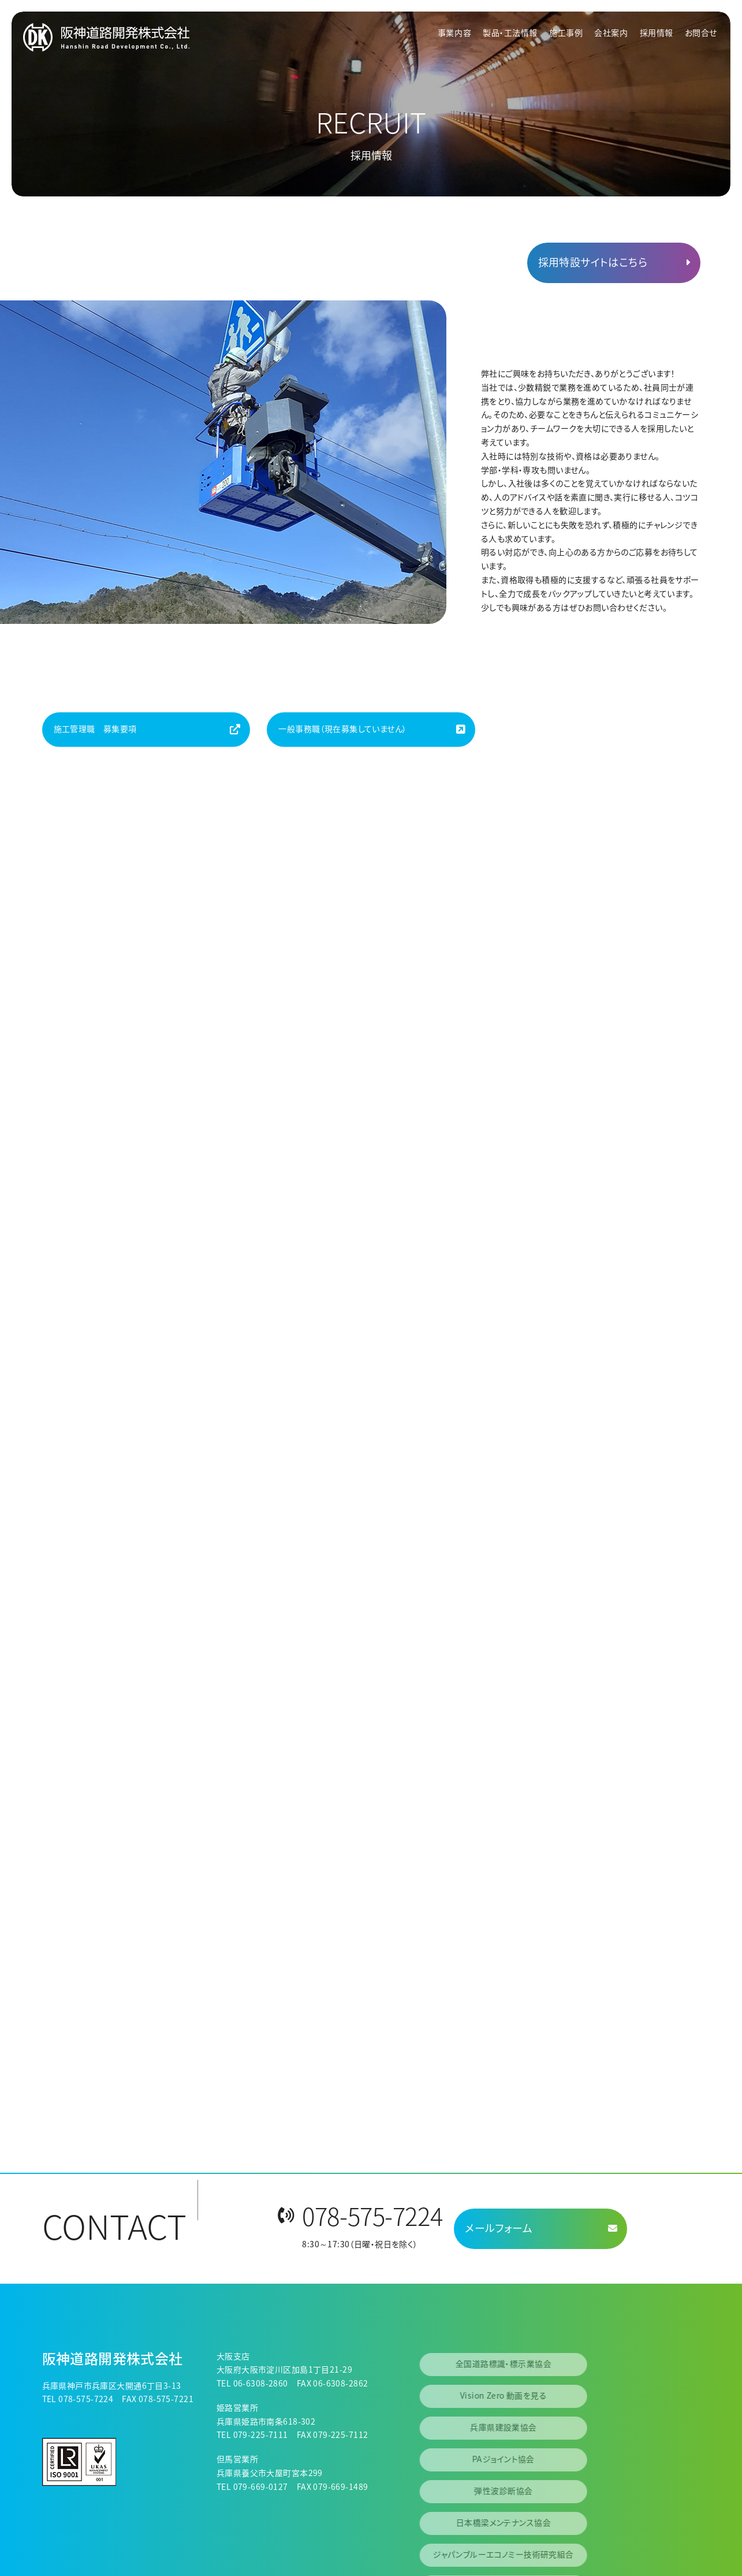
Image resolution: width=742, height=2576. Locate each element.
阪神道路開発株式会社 (112, 2358)
